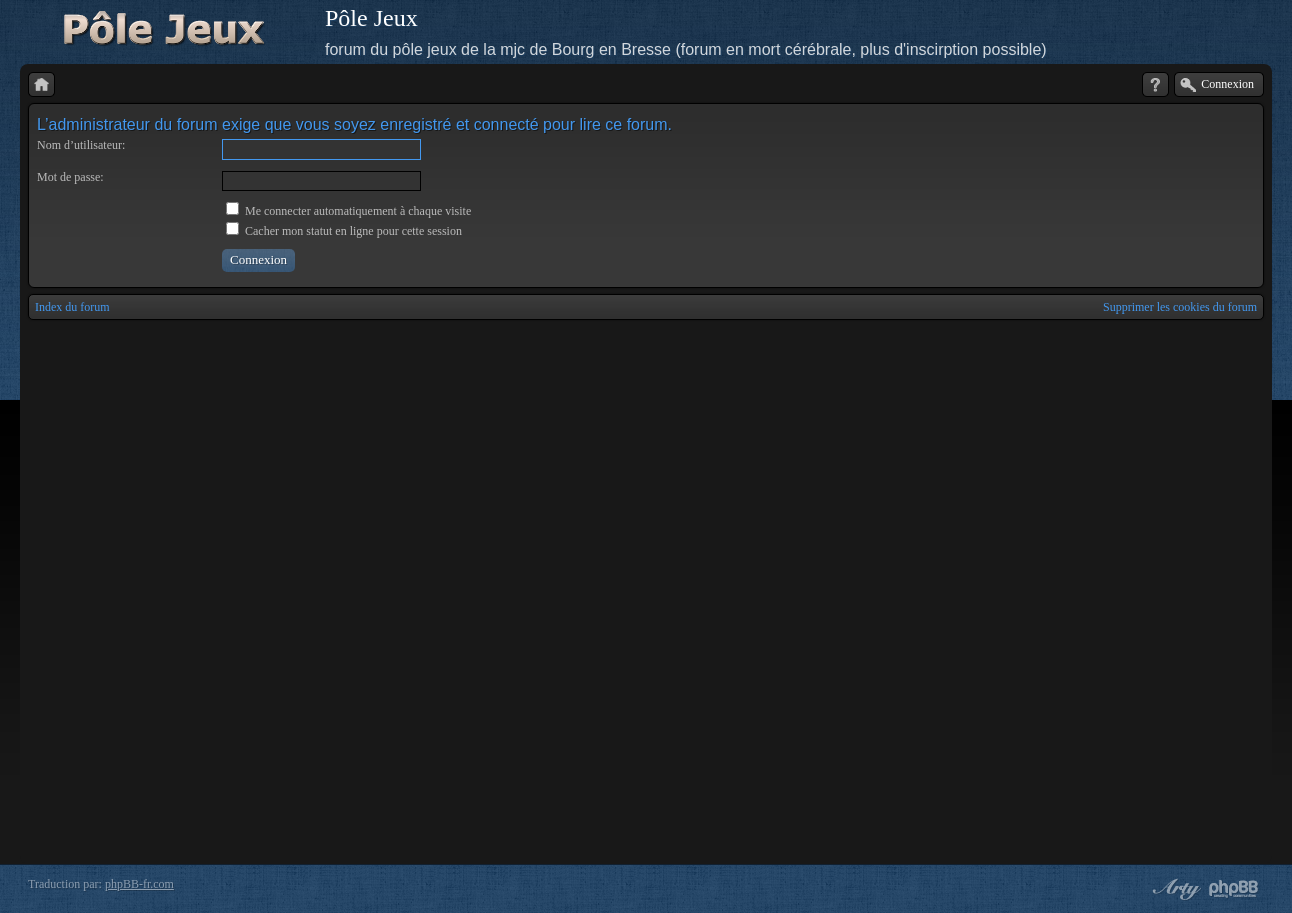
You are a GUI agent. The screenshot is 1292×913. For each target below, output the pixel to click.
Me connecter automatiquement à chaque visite (348, 211)
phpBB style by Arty (1174, 889)
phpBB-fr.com (139, 884)
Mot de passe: (70, 177)
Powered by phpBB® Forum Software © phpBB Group (1234, 889)
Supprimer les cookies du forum (1180, 307)
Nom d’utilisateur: (81, 145)
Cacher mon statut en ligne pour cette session (344, 231)
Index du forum (72, 307)
